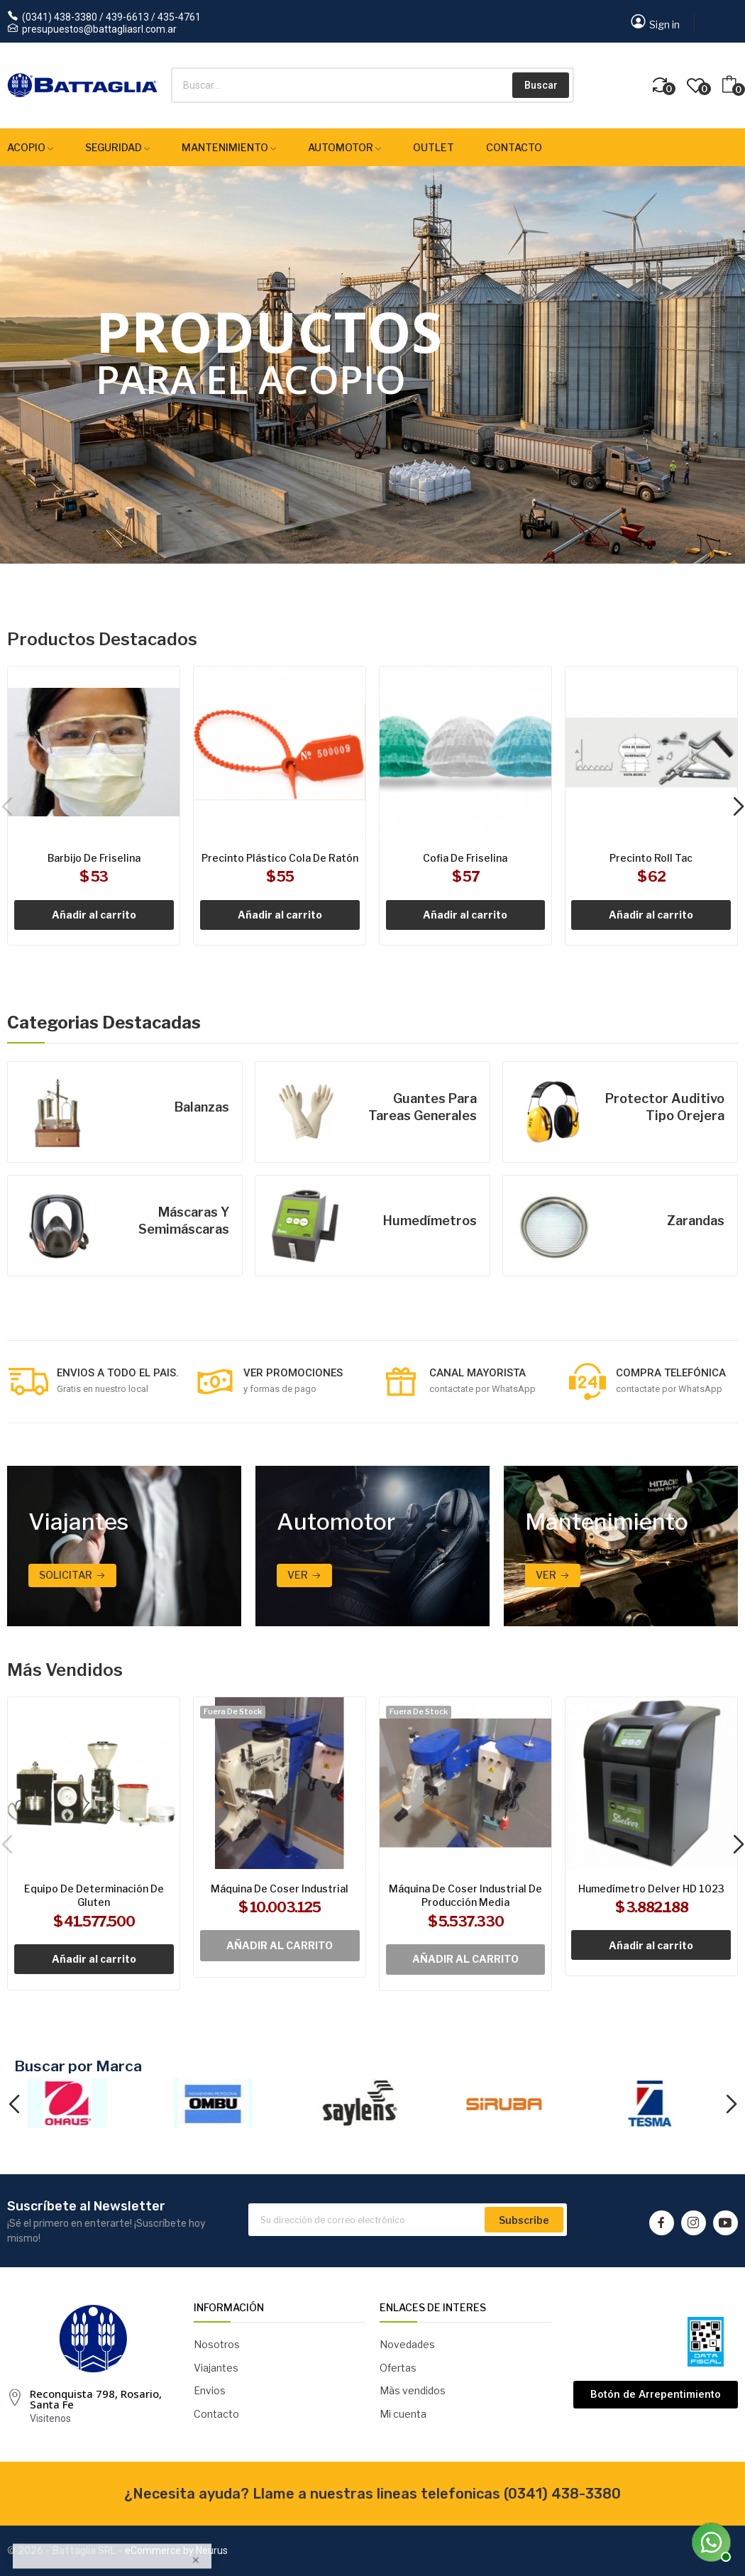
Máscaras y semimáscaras (183, 1221)
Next (731, 2105)
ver (546, 1575)
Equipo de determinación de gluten (94, 1895)
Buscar (541, 85)
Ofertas (398, 2368)
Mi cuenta (403, 2414)
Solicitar (65, 1575)
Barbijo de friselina (94, 858)
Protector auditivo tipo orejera (664, 1107)
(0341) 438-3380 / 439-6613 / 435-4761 (111, 17)
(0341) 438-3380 (562, 2493)
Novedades (407, 2344)
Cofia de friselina (465, 858)
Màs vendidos (413, 2390)
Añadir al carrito (94, 915)
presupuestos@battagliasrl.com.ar (99, 29)
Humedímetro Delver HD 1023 (651, 1888)
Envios (210, 2390)
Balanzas (202, 1107)
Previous (14, 2105)
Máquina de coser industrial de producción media (465, 1895)
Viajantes (216, 2368)
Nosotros (217, 2344)
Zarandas (695, 1220)
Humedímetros (430, 1220)
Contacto (216, 2414)
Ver (297, 1575)
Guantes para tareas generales (422, 1107)
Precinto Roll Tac (650, 858)
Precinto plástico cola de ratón (280, 858)
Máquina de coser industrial (279, 1888)
